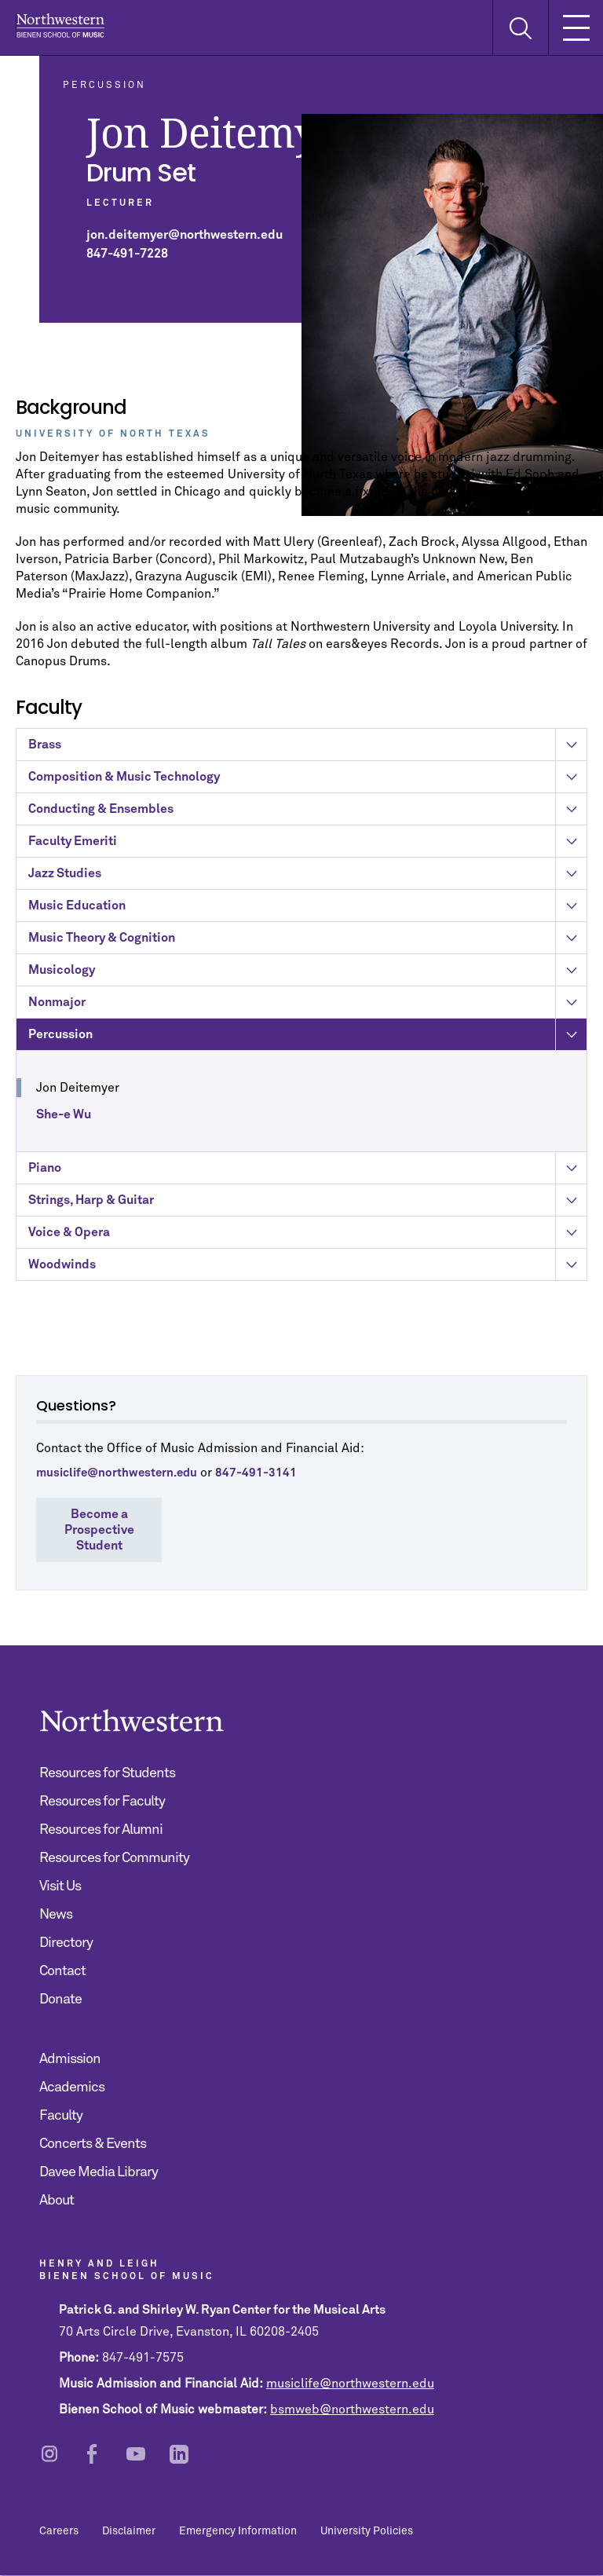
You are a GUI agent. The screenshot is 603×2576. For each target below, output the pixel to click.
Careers (59, 2531)
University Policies (366, 2531)
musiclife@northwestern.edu (350, 2383)
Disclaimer (128, 2531)
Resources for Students (107, 1773)
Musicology (307, 976)
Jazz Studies (307, 879)
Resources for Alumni (101, 1830)
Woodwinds (307, 1270)
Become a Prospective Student (99, 1530)
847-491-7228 (127, 253)
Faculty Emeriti (307, 847)
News (55, 1915)
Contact (62, 1971)
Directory (66, 1943)
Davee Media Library (98, 2172)
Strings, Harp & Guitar (307, 1206)
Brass (307, 751)
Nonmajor (307, 1008)
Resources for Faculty (102, 1802)
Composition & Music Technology (307, 783)
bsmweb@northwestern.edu (352, 2409)
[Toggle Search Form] (520, 28)
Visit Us (60, 1886)
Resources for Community (114, 1858)
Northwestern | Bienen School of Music (60, 25)
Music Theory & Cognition (307, 944)
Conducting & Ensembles (307, 815)
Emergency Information (238, 2531)
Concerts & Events (92, 2144)
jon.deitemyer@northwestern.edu (184, 235)
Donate (60, 1999)
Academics (71, 2087)
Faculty (60, 2116)
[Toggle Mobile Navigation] (575, 27)
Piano (307, 1174)
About (56, 2201)
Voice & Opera (307, 1238)
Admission (69, 2059)
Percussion (307, 1040)
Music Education (307, 912)
